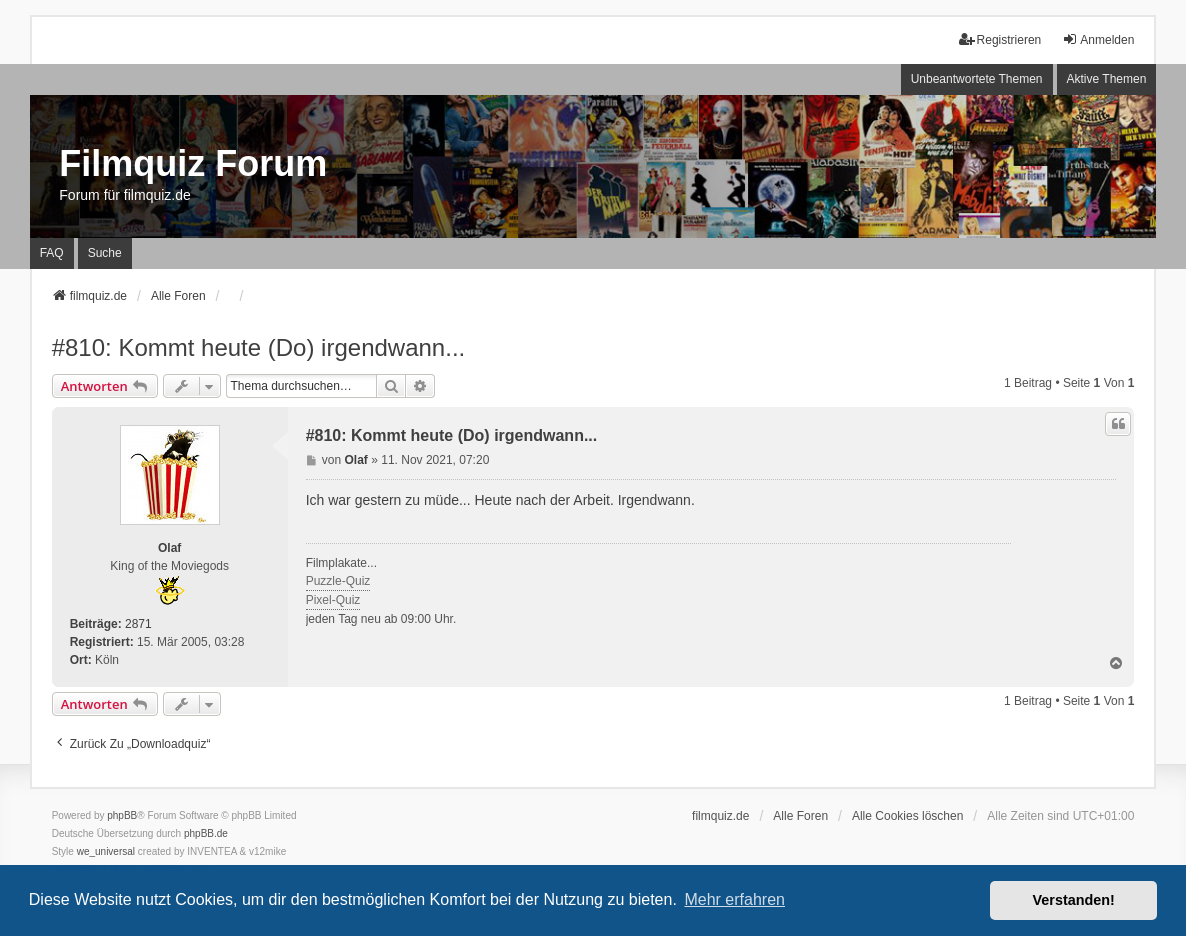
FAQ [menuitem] (52, 253)
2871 (138, 624)
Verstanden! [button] (1074, 900)
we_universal (106, 851)
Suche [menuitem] (105, 253)
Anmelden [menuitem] (1098, 39)
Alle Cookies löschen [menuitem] (907, 816)
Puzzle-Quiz (338, 581)
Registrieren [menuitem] (1000, 39)
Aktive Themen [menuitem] (1107, 79)
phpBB (122, 815)
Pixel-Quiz (333, 600)
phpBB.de (206, 833)
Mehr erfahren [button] (734, 899)
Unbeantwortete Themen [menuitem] (977, 79)
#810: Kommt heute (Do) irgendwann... (259, 347)
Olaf (169, 548)
